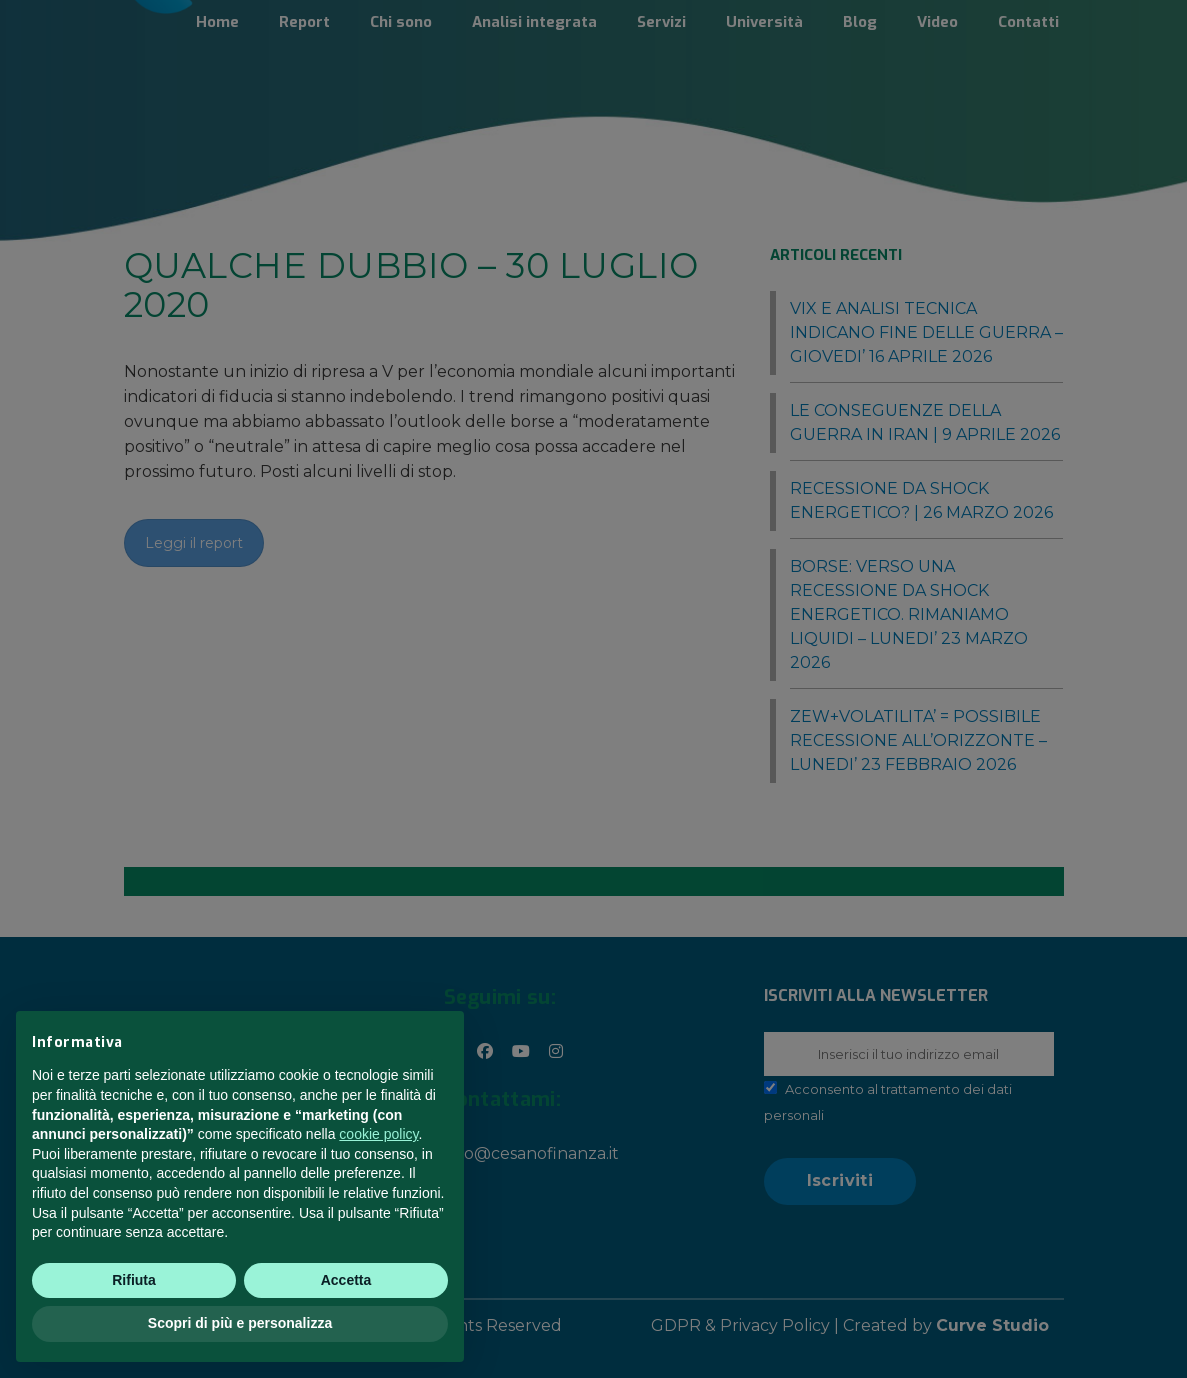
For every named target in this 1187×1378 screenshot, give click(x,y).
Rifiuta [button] (134, 1280)
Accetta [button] (346, 1280)
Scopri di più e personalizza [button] (240, 1323)
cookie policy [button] (378, 1134)
